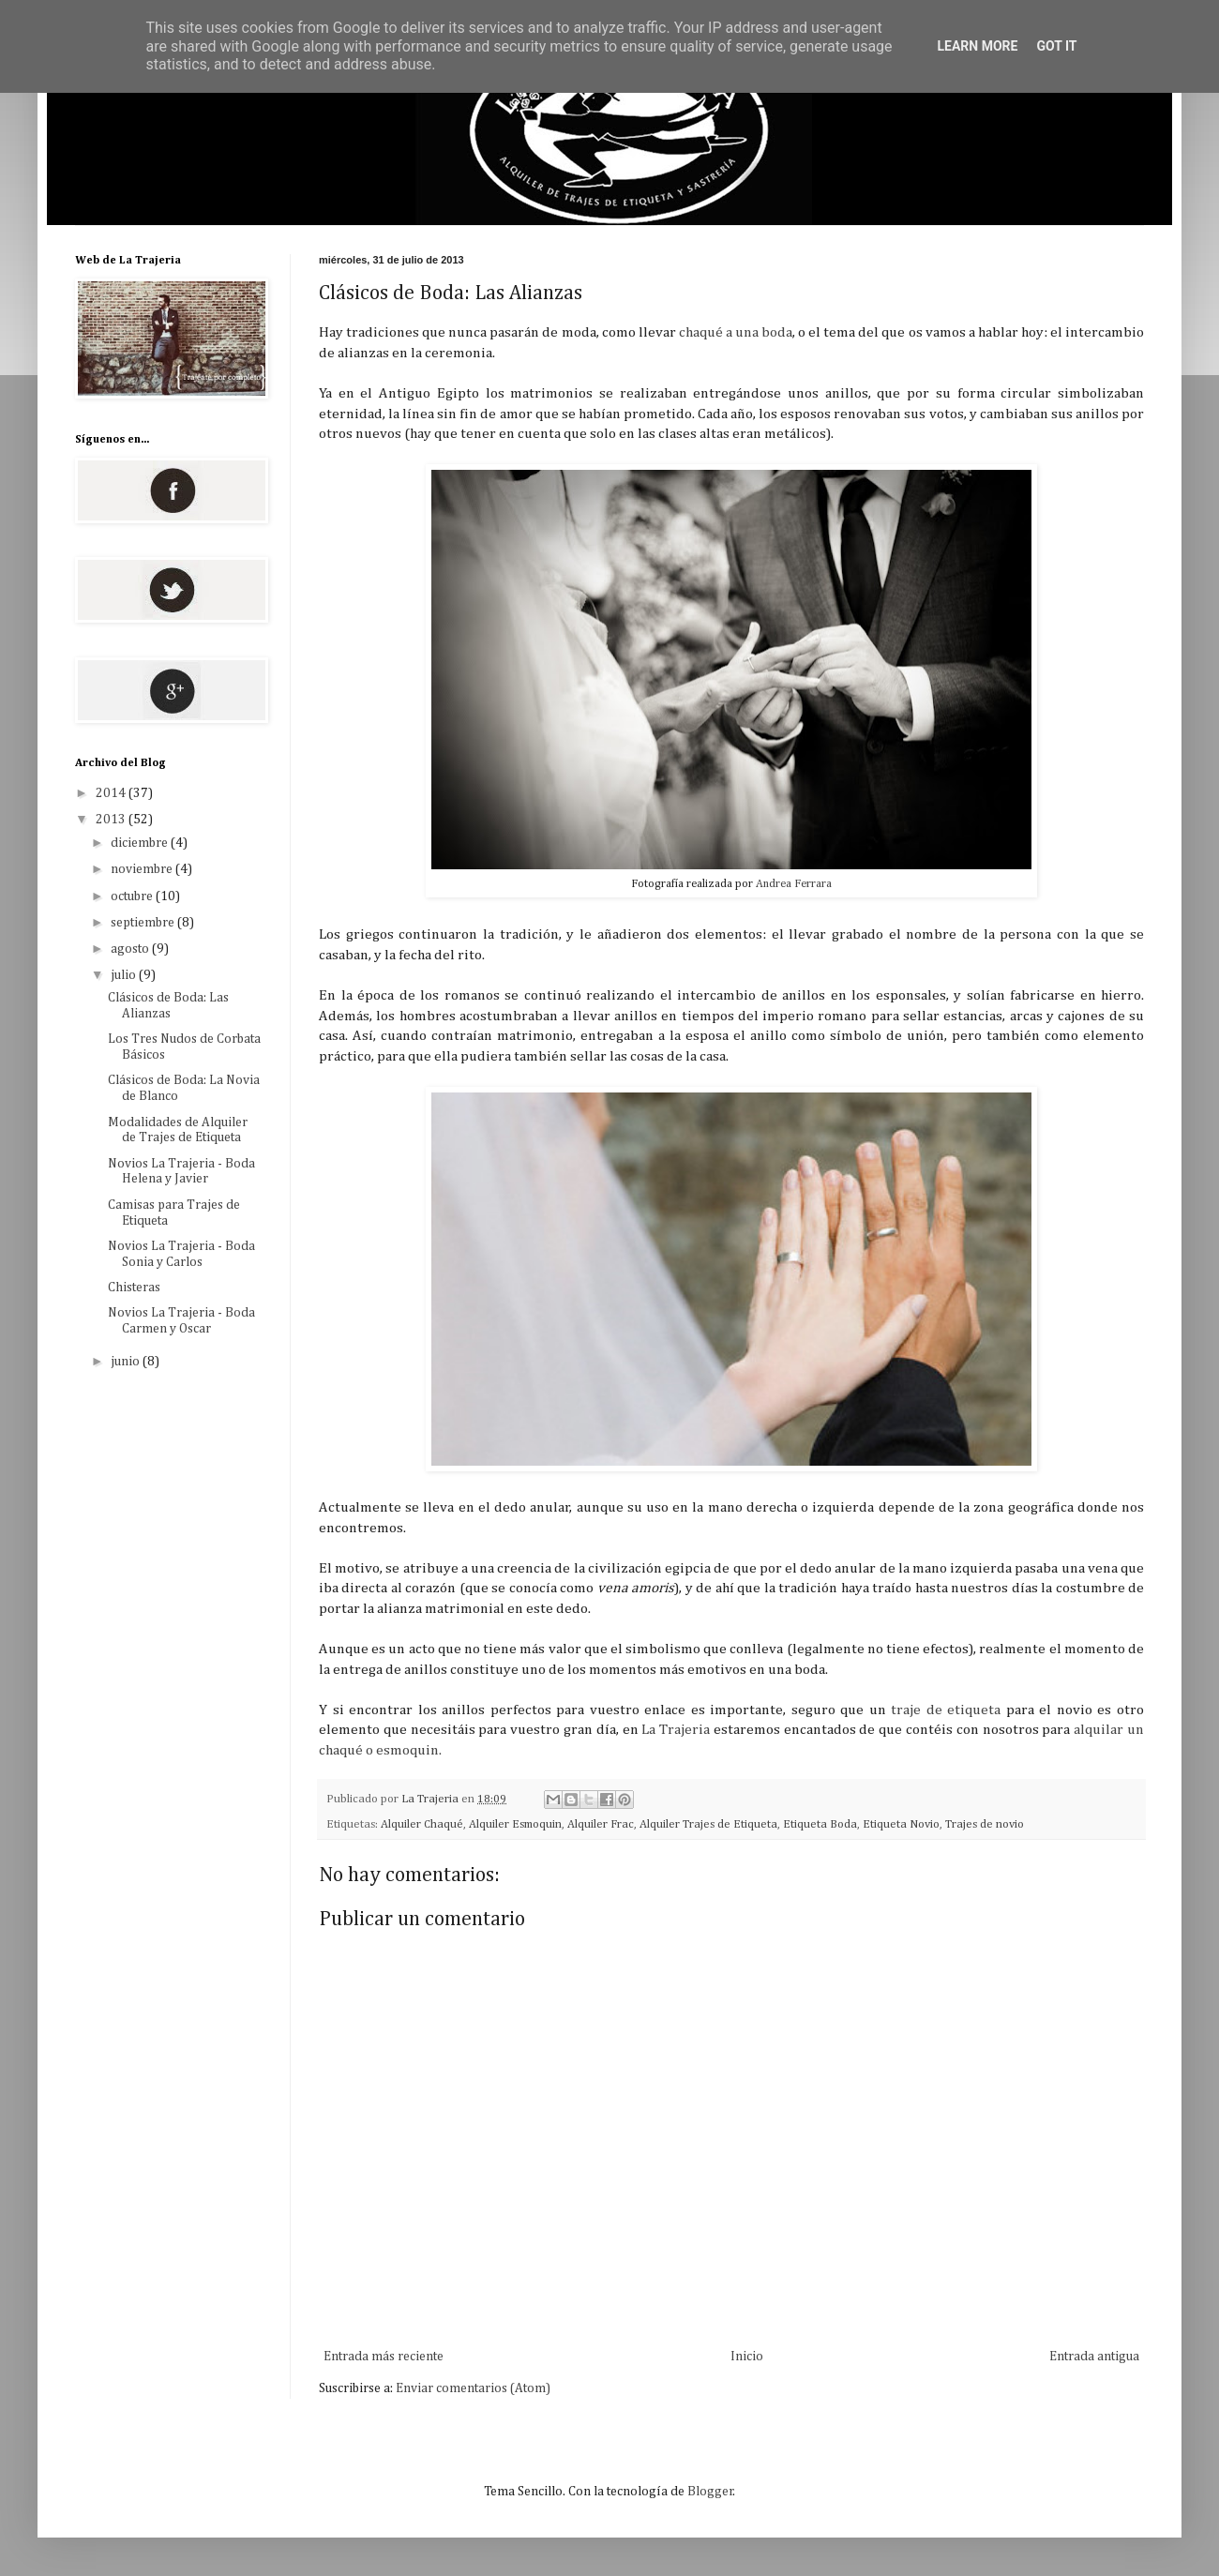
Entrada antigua (1094, 2356)
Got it (1056, 45)
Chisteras (134, 1287)
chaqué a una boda (735, 332)
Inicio (746, 2356)
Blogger (710, 2491)
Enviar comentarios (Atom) (473, 2388)
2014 (112, 793)
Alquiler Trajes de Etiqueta (708, 1824)
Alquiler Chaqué (422, 1824)
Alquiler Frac (600, 1824)
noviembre (143, 869)
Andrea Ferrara (794, 884)
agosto (131, 949)
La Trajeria (675, 1730)
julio (125, 975)
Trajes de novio (984, 1824)
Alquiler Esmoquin (515, 1824)
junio (127, 1361)
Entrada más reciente (384, 2356)
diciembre (141, 843)
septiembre (144, 922)
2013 (112, 819)
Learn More (977, 45)
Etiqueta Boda (820, 1824)
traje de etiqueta (948, 1710)
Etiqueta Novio (901, 1824)
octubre (133, 896)
